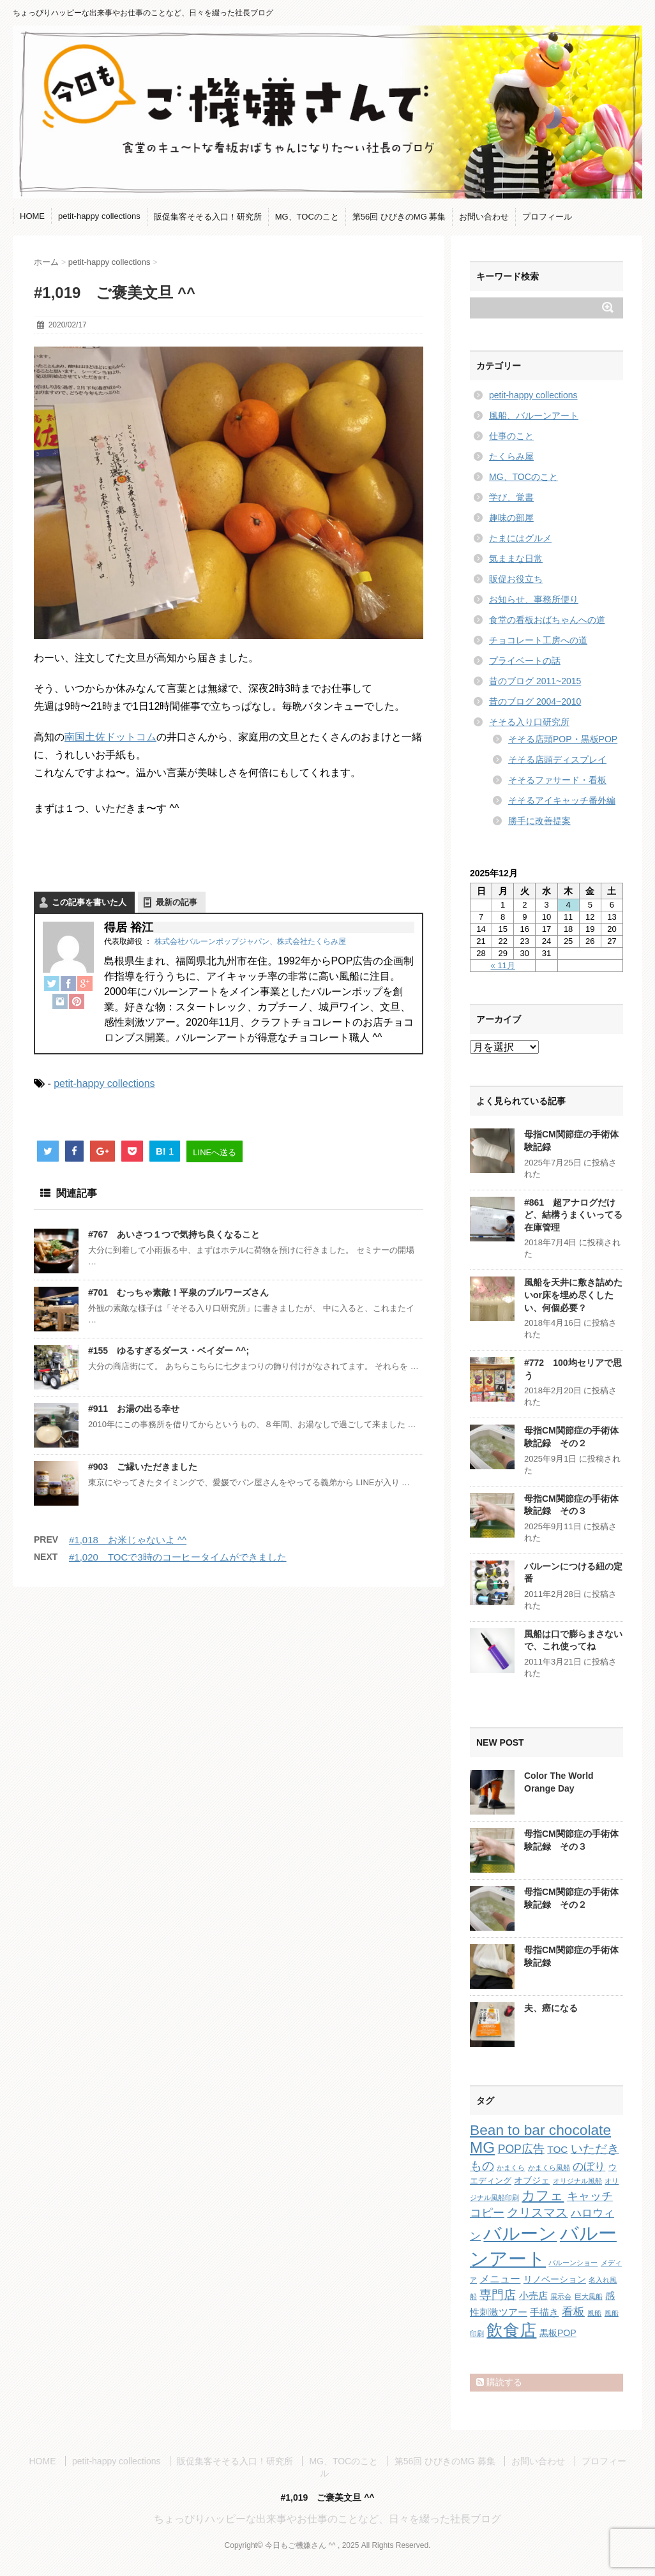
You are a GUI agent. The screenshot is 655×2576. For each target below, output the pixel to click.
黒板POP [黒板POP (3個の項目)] (557, 2333)
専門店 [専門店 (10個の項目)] (497, 2295)
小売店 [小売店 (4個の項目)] (533, 2295)
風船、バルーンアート (533, 415)
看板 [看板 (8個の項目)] (573, 2311)
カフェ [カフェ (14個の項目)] (543, 2195)
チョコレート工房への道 (538, 640)
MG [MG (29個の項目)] (482, 2147)
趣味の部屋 (511, 518)
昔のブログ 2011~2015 (535, 681)
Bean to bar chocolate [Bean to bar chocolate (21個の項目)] (540, 2130)
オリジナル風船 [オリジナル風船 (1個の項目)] (577, 2181)
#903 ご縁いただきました (142, 1467)
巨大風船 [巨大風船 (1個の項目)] (589, 2296)
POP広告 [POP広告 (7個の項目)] (521, 2149)
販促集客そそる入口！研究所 (208, 216)
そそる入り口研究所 (529, 722)
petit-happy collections (99, 216)
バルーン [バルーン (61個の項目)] (520, 2233)
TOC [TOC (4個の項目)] (557, 2149)
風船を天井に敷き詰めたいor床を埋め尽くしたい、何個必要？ (573, 1294)
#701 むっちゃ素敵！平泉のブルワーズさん (178, 1292)
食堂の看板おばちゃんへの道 (547, 620)
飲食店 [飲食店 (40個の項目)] (511, 2330)
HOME (32, 216)
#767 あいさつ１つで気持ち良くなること (174, 1234)
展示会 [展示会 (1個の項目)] (560, 2296)
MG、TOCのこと (307, 216)
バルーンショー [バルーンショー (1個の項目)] (573, 2262)
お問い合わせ (484, 216)
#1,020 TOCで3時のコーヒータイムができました (178, 1557)
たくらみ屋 (511, 456)
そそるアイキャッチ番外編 (561, 800)
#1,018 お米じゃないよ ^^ (127, 1539)
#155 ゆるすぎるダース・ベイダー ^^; (168, 1350)
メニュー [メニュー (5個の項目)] (499, 2278)
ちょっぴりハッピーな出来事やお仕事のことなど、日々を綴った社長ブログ (327, 2518)
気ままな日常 (516, 558)
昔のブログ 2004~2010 (535, 701)
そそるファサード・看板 (557, 780)
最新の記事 (176, 902)
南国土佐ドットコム (110, 736)
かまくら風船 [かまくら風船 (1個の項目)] (549, 2167)
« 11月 (503, 965)
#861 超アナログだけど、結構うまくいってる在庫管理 (573, 1214)
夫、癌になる (551, 2008)
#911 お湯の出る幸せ (133, 1409)
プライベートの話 (525, 660)
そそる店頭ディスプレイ (557, 759)
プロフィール (547, 216)
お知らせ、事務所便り (533, 599)
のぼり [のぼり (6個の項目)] (589, 2166)
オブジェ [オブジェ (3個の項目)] (532, 2180)
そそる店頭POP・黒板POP (562, 739)
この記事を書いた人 (89, 902)
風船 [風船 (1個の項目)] (594, 2313)
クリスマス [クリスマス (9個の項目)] (537, 2212)
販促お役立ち (516, 579)
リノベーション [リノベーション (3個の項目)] (554, 2279)
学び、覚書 (511, 497)
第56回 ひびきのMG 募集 (399, 216)
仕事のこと (511, 436)
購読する (499, 2382)
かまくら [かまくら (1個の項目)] (511, 2167)
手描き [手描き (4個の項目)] (544, 2312)
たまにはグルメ (520, 538)
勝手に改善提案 (539, 821)
